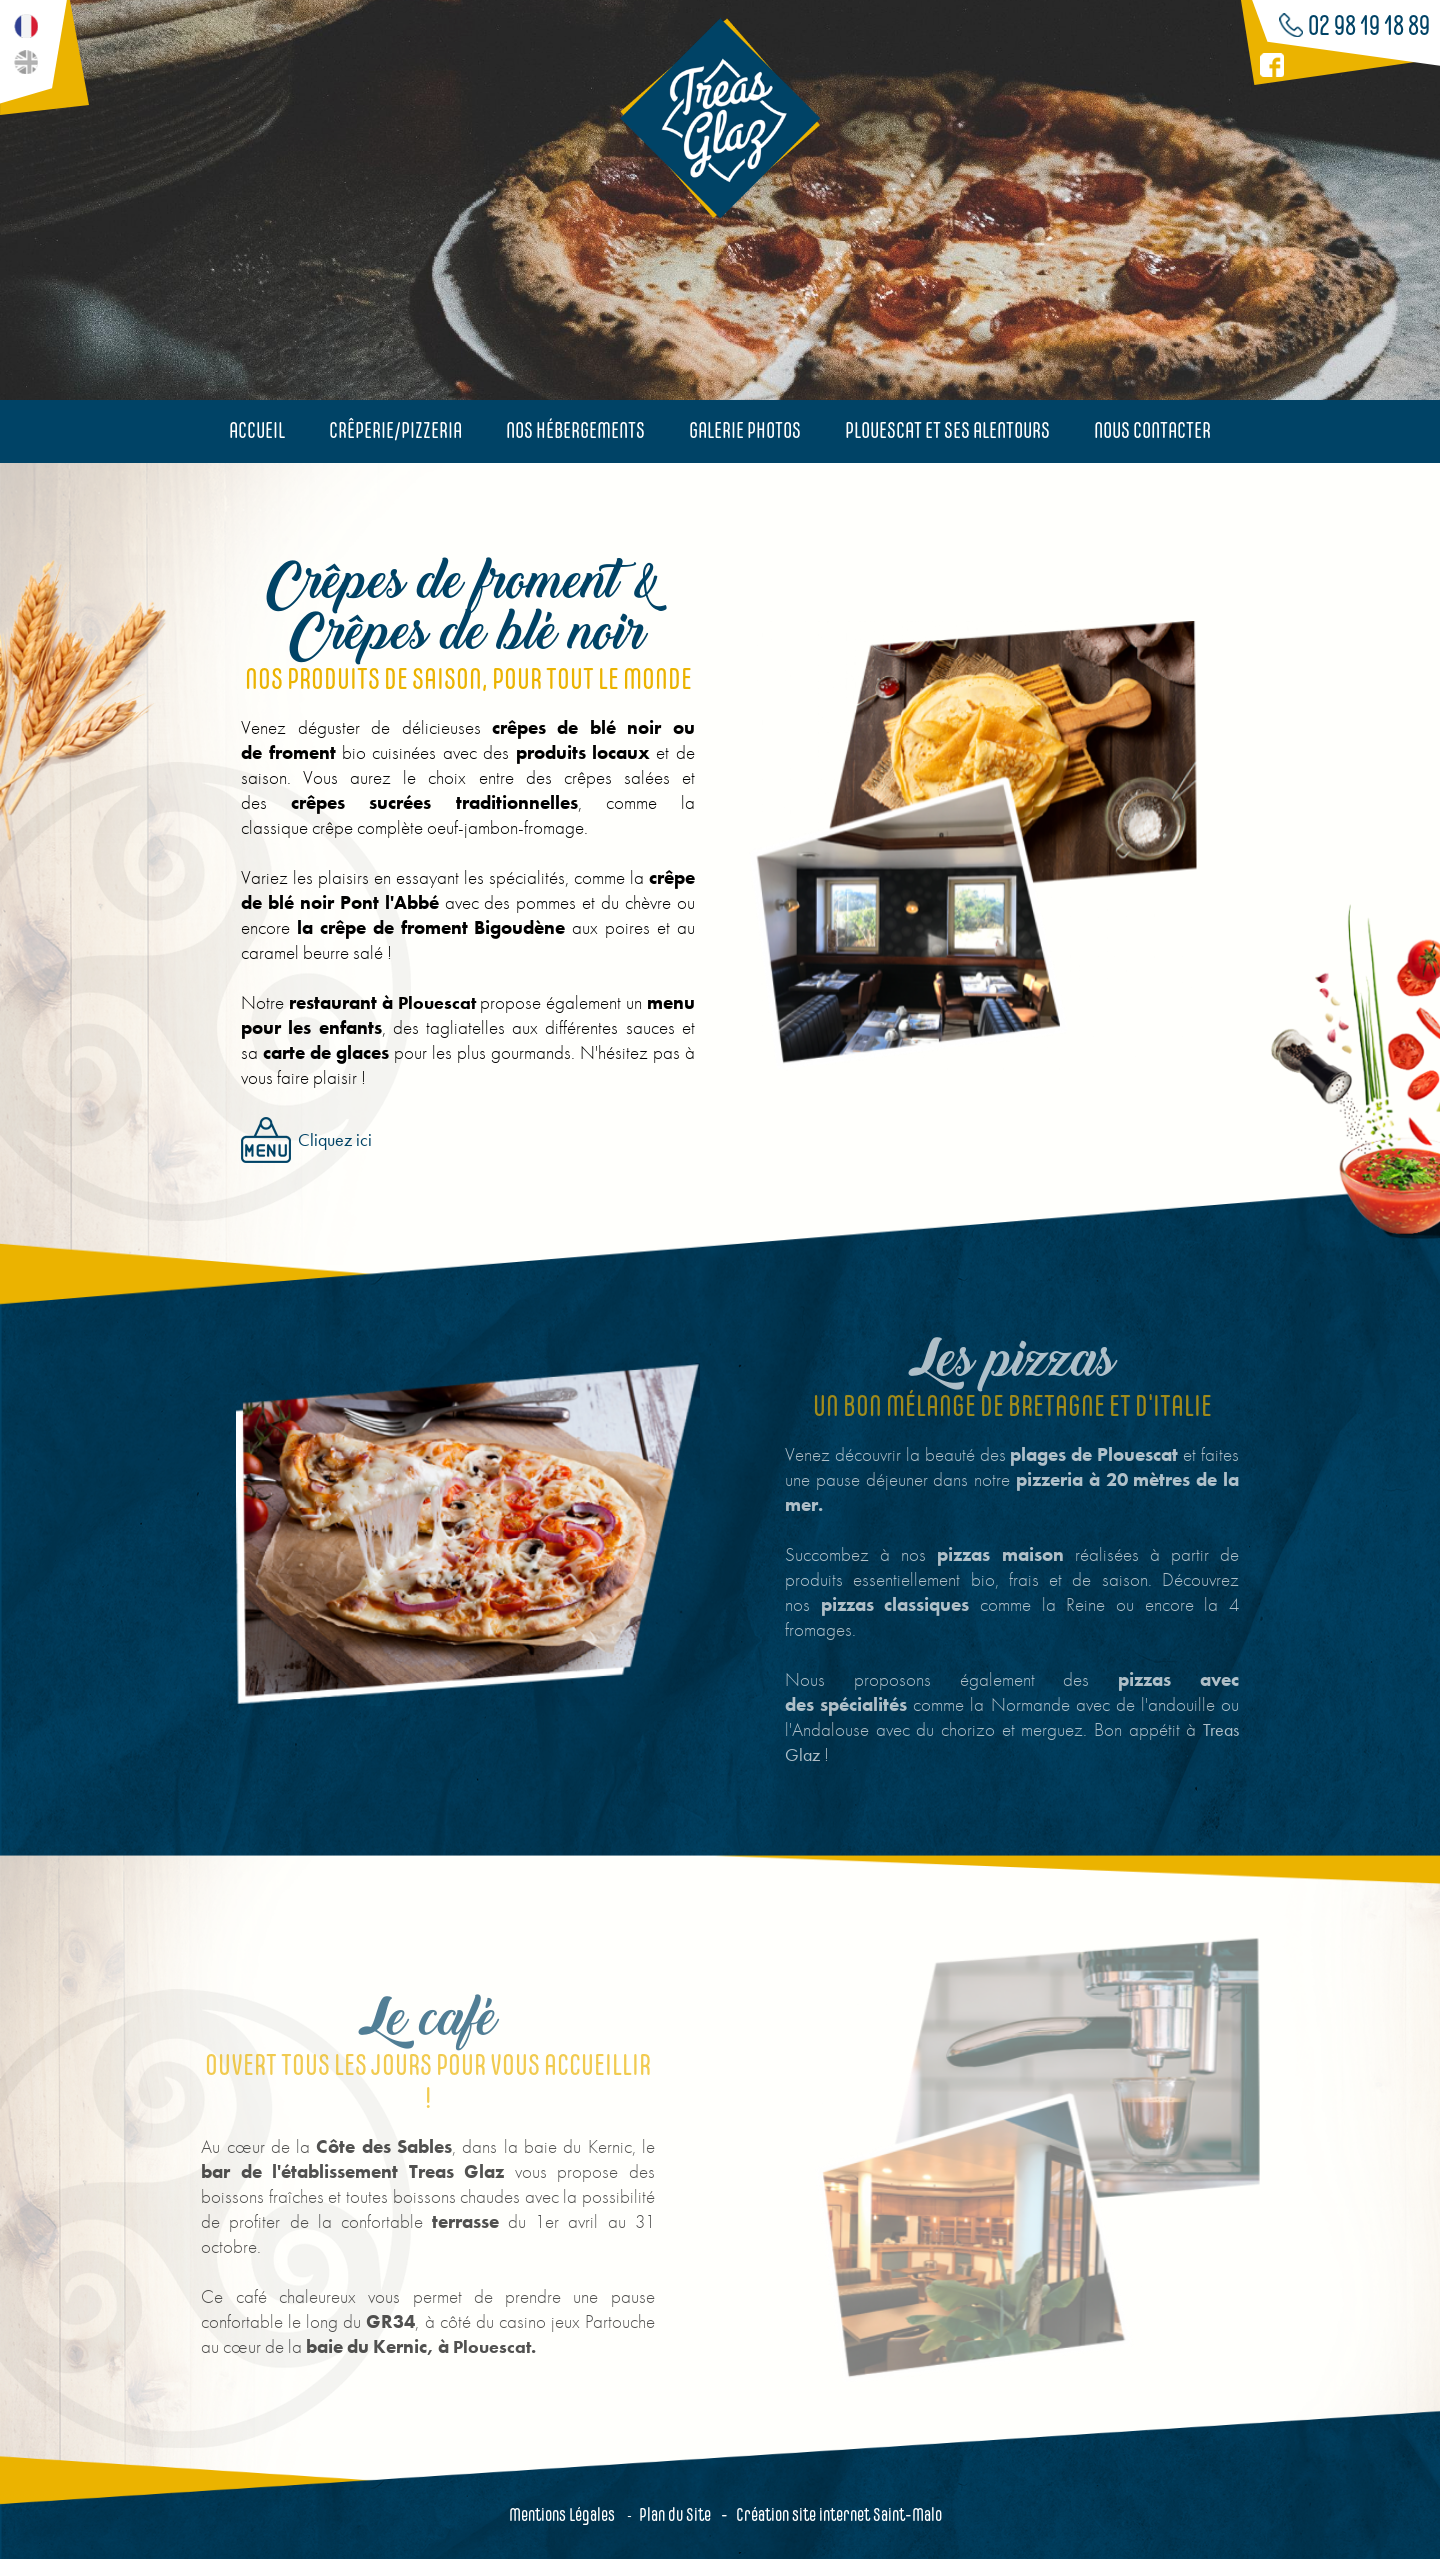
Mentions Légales (562, 2514)
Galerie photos (745, 430)
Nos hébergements (575, 430)
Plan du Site (675, 2514)
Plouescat (429, 1002)
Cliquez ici (299, 1140)
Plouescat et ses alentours (947, 430)
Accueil (257, 430)
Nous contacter (1152, 430)
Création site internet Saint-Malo (839, 2514)
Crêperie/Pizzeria (395, 430)
